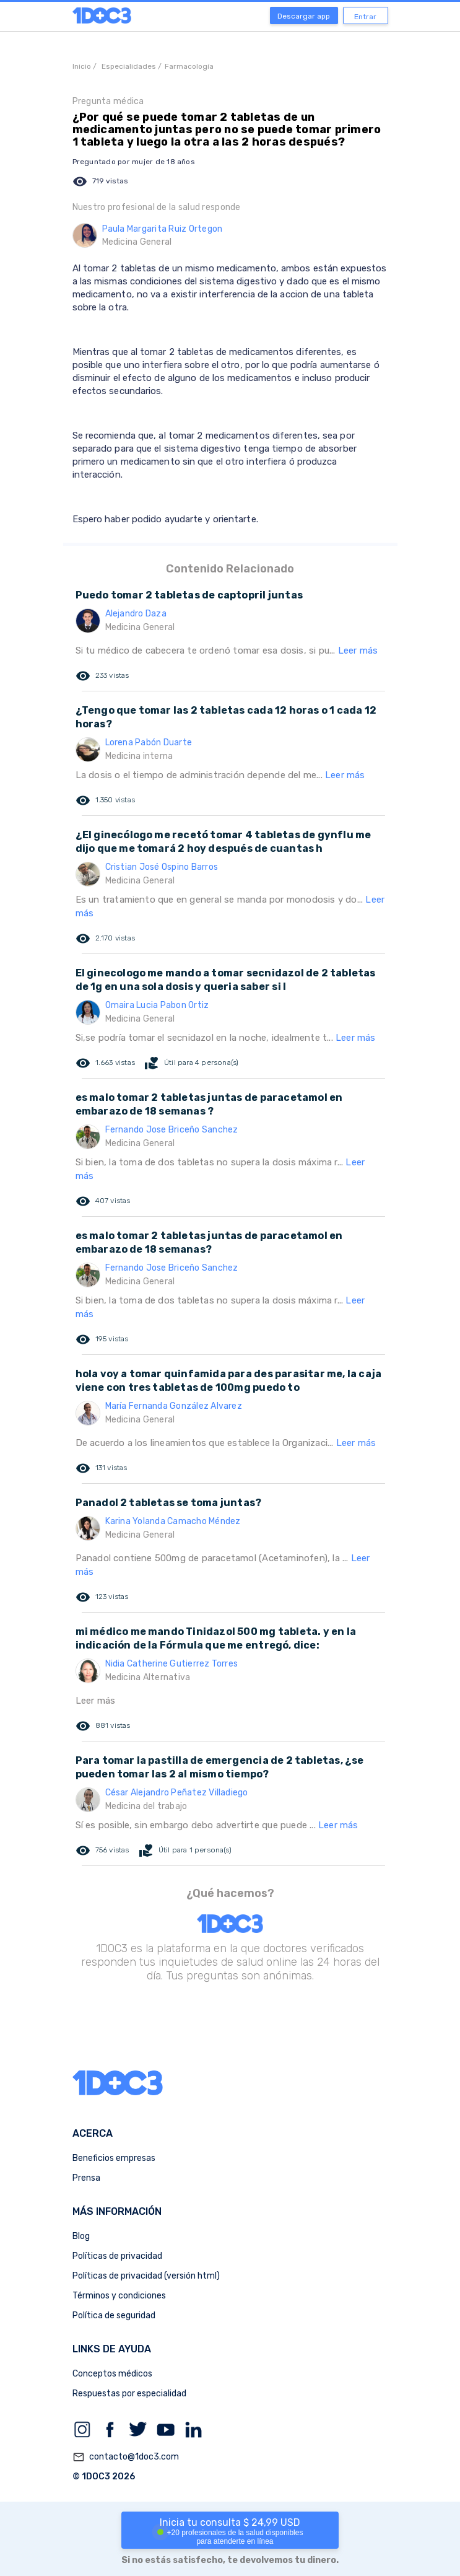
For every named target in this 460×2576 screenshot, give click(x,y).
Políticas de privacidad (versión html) (146, 2276)
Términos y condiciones (119, 2295)
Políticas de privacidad (117, 2256)
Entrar (365, 16)
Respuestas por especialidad (129, 2393)
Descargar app (303, 16)
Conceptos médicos (112, 2373)
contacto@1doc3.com (125, 2457)
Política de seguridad (113, 2315)
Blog (81, 2236)
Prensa (86, 2178)
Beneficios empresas (113, 2158)
